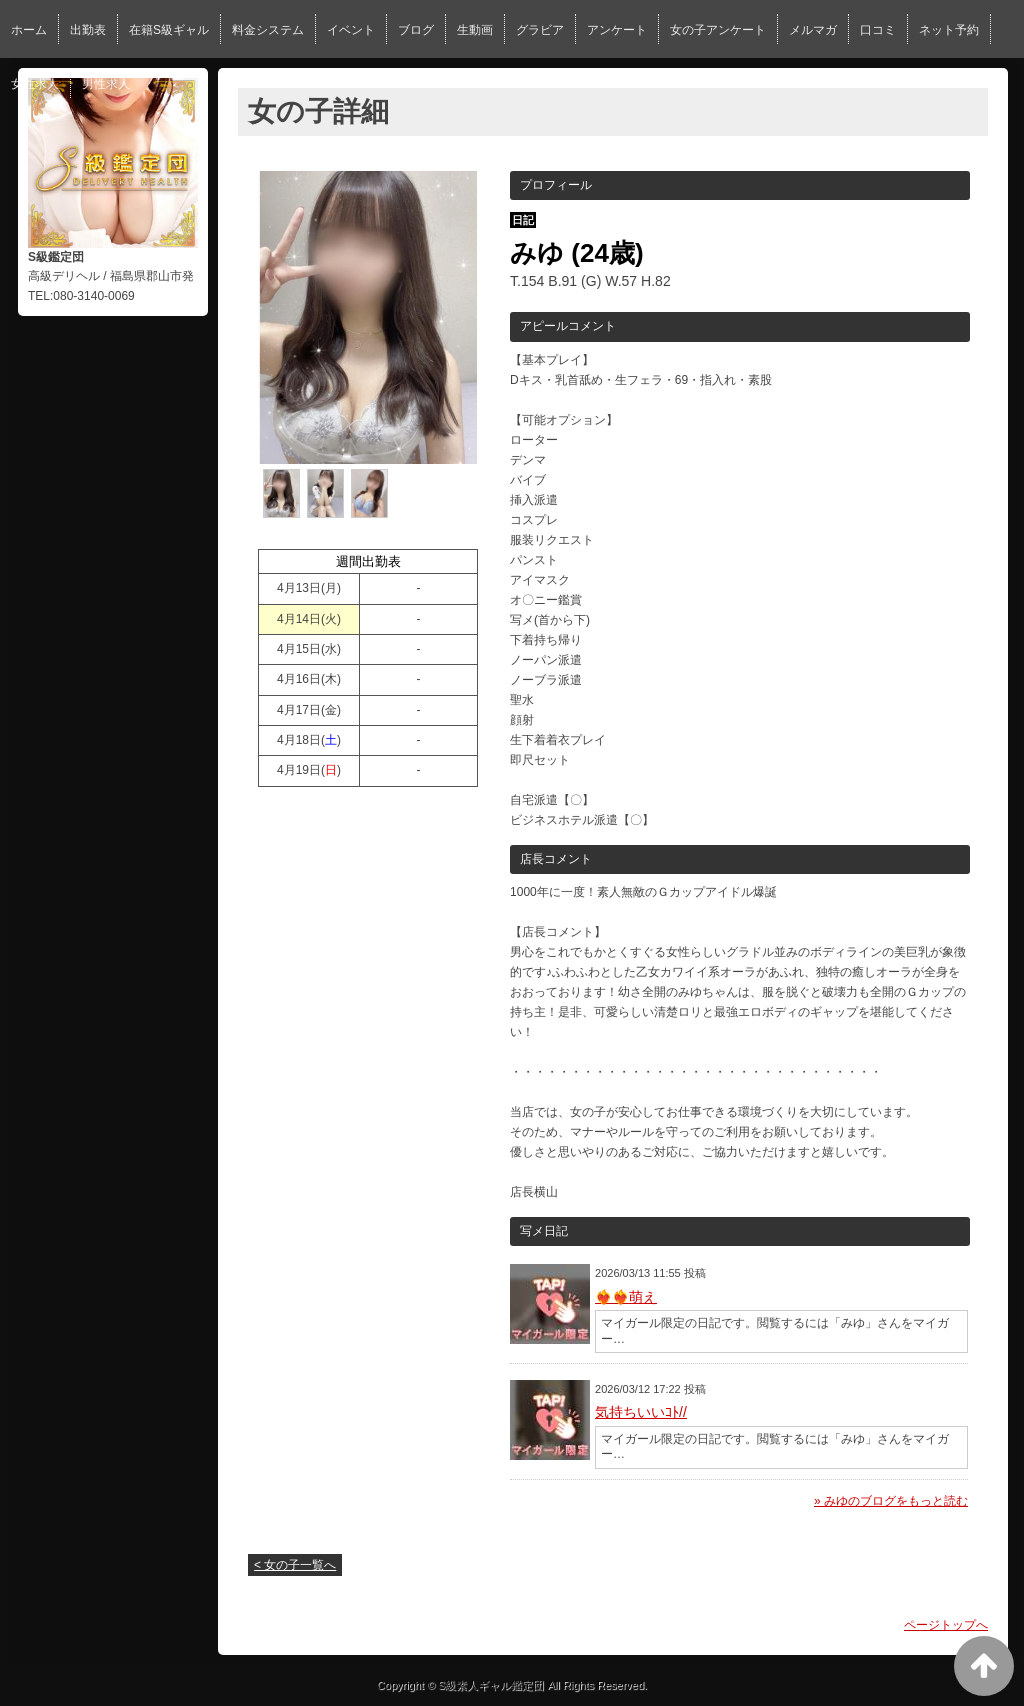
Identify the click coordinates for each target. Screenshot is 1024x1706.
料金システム (268, 30)
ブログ (416, 30)
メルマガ (813, 30)
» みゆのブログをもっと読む (891, 1501)
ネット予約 (949, 30)
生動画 (475, 30)
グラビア (540, 30)
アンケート (617, 30)
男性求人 (106, 84)
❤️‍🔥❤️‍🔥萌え (626, 1297)
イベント (351, 30)
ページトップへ (946, 1625)
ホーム (29, 30)
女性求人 (35, 84)
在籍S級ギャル (169, 30)
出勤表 (88, 30)
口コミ (878, 30)
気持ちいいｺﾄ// (641, 1412)
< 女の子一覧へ (295, 1565)
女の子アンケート (718, 30)
